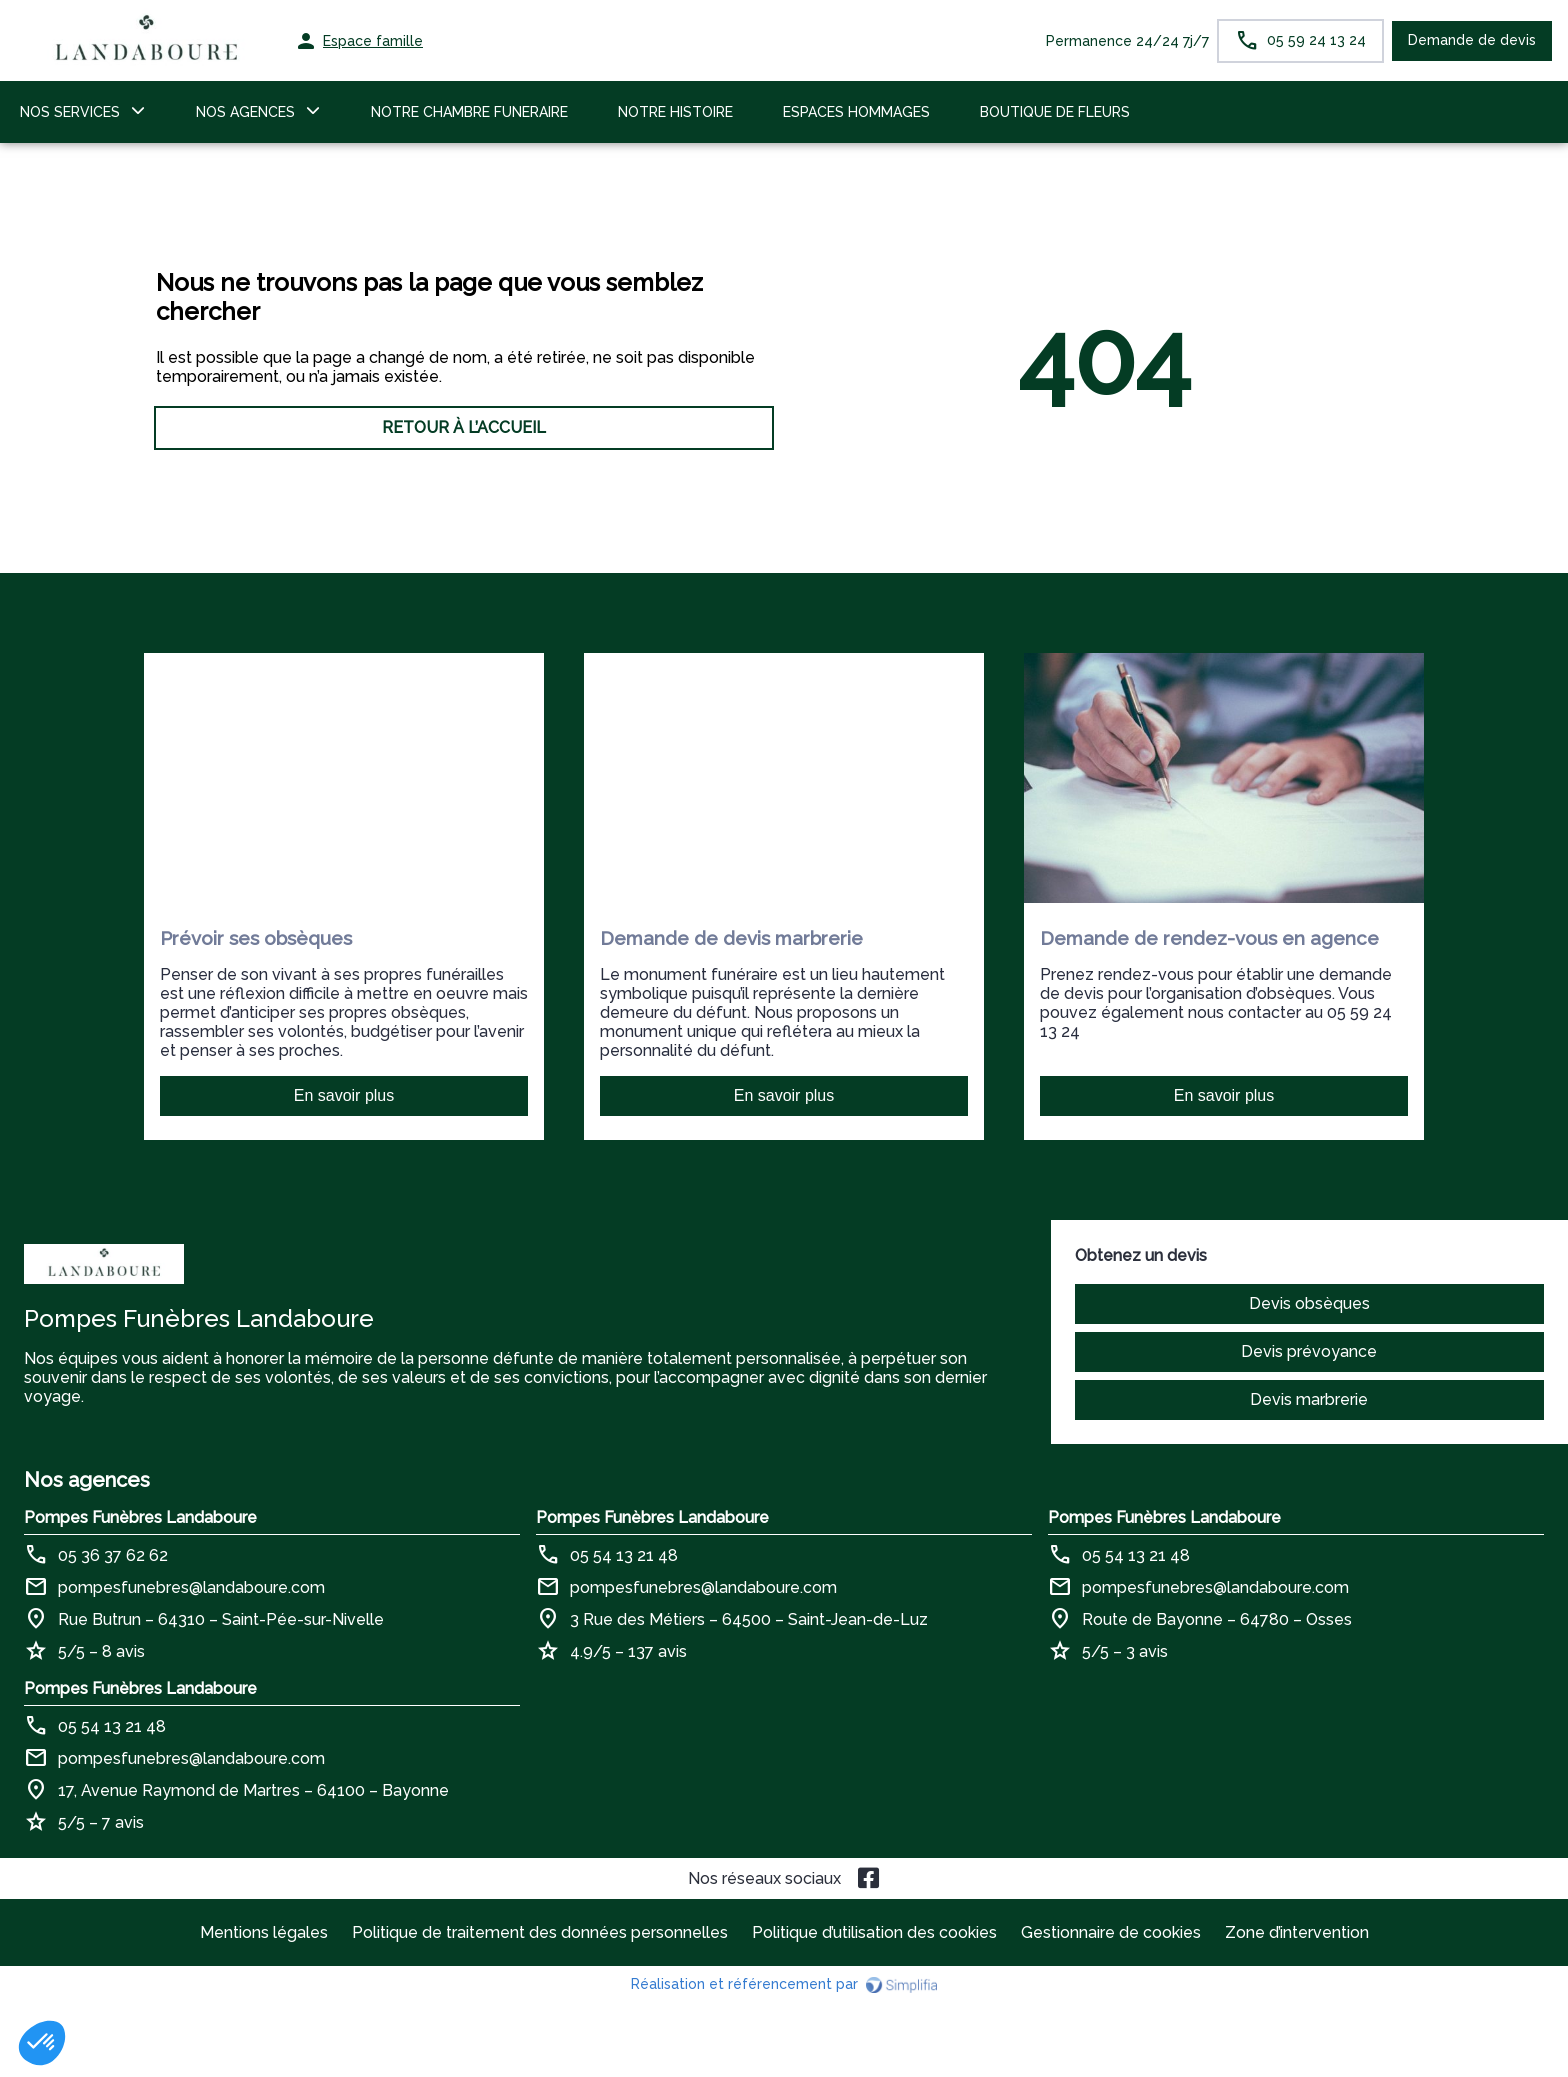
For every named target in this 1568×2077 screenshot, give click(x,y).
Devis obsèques (1309, 1303)
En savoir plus (344, 1095)
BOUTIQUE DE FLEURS (1055, 112)
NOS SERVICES (70, 112)
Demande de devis (1472, 40)
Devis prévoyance (1309, 1351)
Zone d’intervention (1297, 1932)
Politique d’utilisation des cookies (874, 1932)
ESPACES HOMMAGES (856, 112)
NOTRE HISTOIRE (675, 112)
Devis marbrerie (1309, 1399)
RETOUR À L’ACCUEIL (464, 427)
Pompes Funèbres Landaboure (140, 1517)
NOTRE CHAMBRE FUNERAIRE (469, 112)
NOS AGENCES (245, 112)
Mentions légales (264, 1932)
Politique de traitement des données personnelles (540, 1932)
